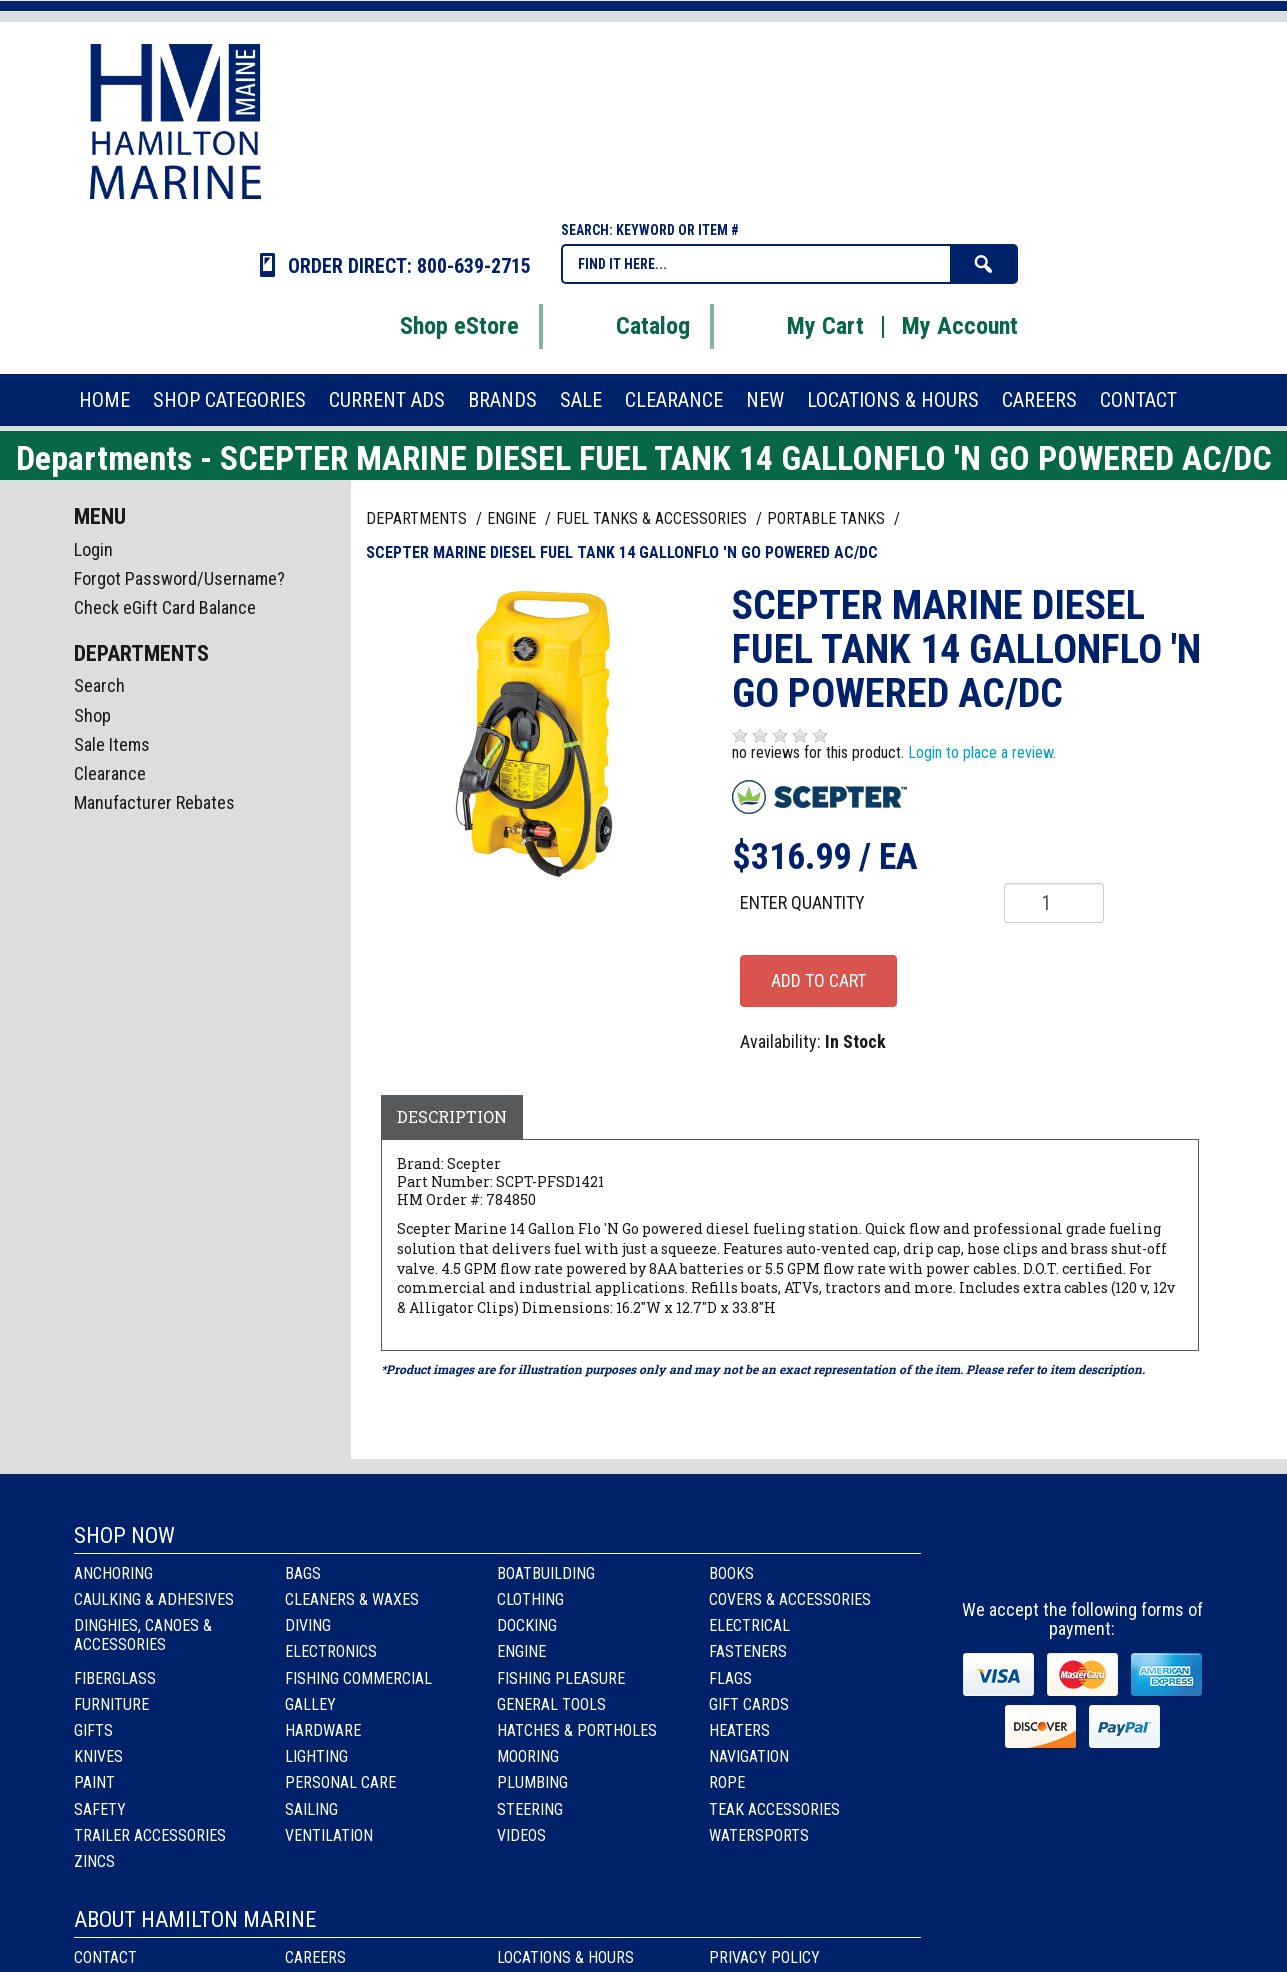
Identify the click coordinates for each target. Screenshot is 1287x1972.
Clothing (530, 1599)
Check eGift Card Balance (165, 607)
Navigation (749, 1756)
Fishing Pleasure (561, 1678)
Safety (100, 1809)
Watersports (759, 1835)
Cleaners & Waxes (352, 1599)
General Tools (551, 1704)
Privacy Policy (764, 1957)
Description (452, 1116)
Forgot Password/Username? (179, 578)
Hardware (323, 1730)
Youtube (1137, 1554)
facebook (1029, 1554)
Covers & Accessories (790, 1599)
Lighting (316, 1756)
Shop (92, 715)
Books (731, 1573)
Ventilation (329, 1835)
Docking (527, 1625)
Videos (521, 1835)
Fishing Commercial (358, 1678)
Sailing (311, 1809)
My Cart (800, 326)
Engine (521, 1651)
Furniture (111, 1704)
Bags (303, 1573)
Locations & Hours (565, 1957)
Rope (727, 1782)
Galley (310, 1704)
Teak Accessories (774, 1809)
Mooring (528, 1756)
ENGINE (513, 518)
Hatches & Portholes (577, 1730)
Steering (530, 1809)
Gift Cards (749, 1704)
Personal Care (340, 1782)
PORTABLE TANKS (828, 518)
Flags (730, 1678)
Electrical (749, 1625)
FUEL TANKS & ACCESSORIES (653, 518)
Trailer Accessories (150, 1835)
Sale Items (112, 744)
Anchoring (113, 1573)
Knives (98, 1756)
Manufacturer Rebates (154, 802)
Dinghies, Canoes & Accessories (143, 1635)
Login (93, 549)
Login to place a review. (982, 752)
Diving (308, 1625)
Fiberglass (115, 1678)
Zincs (94, 1861)
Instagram (1083, 1554)
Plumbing (532, 1782)
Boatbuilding (546, 1573)
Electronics (331, 1651)
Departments (418, 518)
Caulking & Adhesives (154, 1599)
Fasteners (748, 1651)
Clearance (110, 773)
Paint (94, 1782)
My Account (960, 326)
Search (99, 685)
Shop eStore (434, 326)
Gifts (93, 1730)
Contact (105, 1957)
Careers (315, 1957)
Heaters (739, 1730)
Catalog (628, 326)
